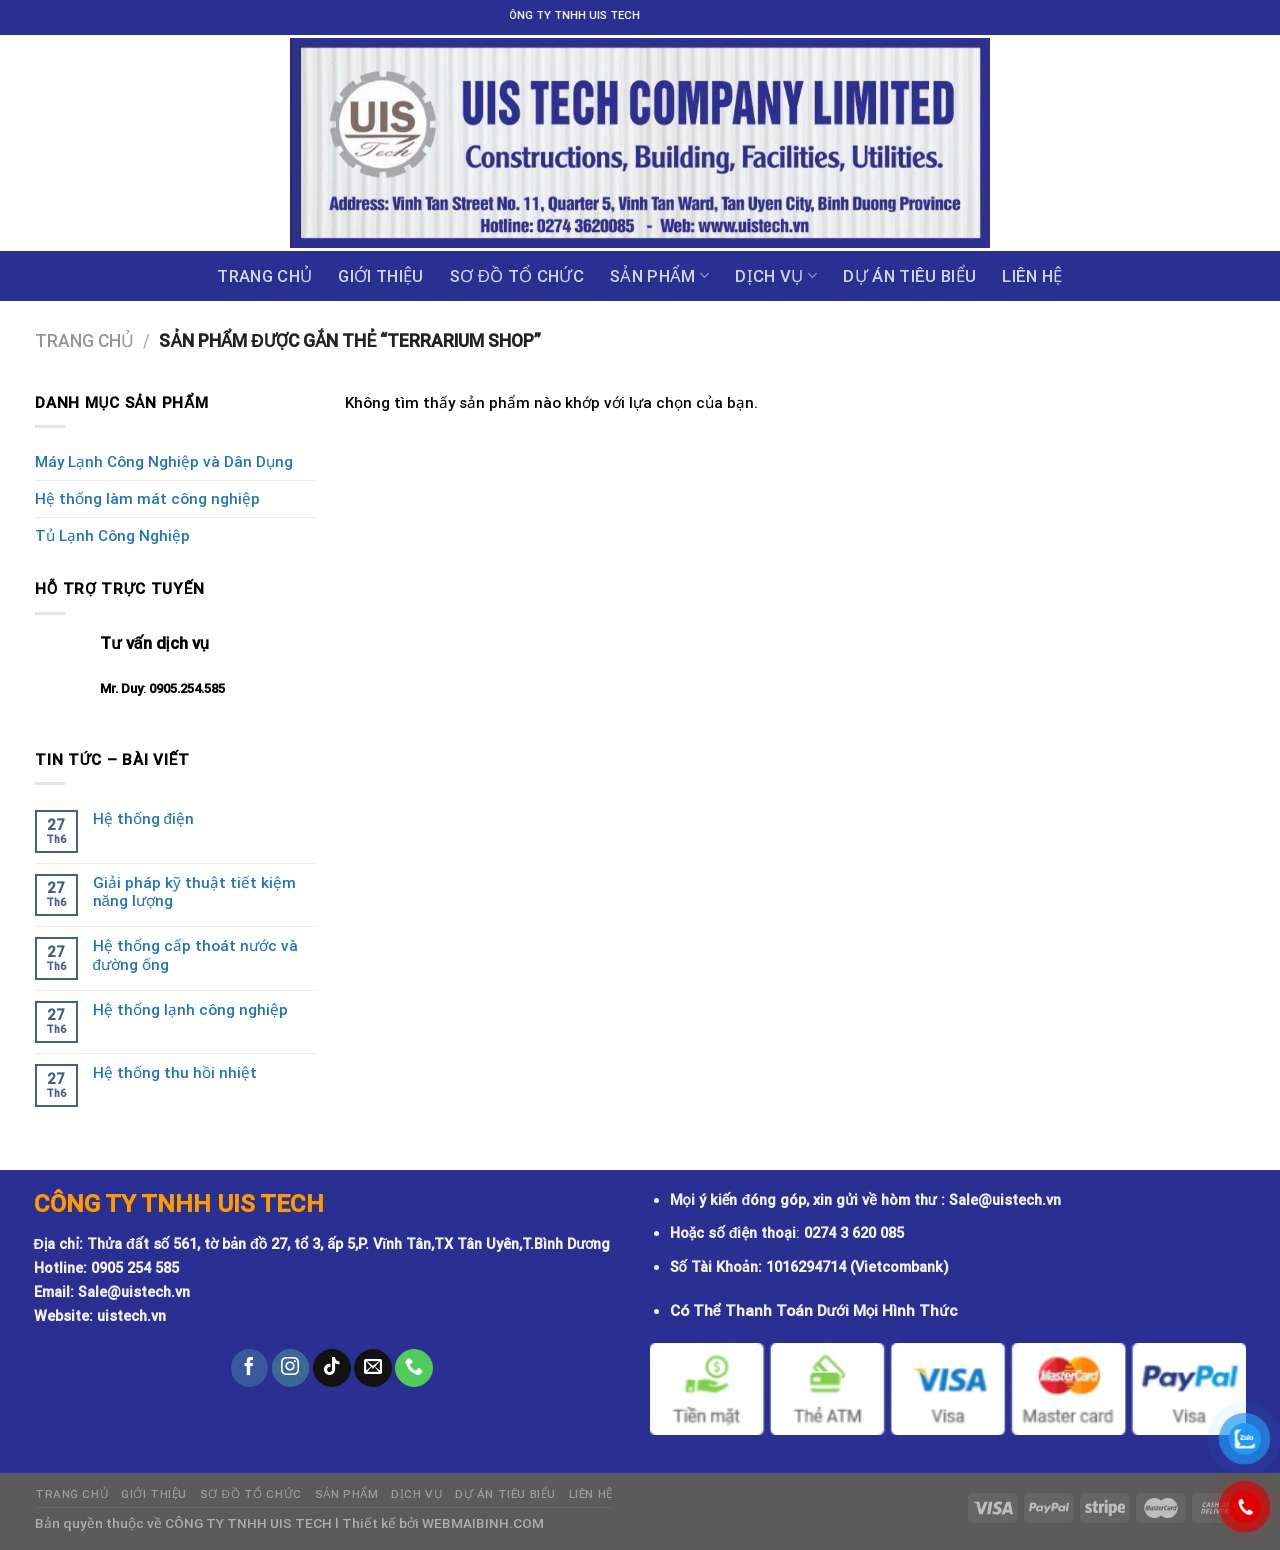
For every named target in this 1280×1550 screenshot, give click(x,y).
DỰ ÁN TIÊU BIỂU (909, 276)
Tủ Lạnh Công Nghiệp (112, 536)
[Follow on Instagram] (291, 1368)
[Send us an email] (373, 1368)
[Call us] (414, 1368)
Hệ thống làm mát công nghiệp (147, 499)
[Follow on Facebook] (250, 1368)
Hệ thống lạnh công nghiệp (190, 1010)
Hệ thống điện (143, 819)
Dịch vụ (776, 276)
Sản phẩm (659, 276)
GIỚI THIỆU (380, 276)
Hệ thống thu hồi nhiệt (175, 1073)
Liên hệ (1032, 276)
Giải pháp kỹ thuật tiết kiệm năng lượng (194, 892)
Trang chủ (264, 276)
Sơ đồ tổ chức (517, 276)
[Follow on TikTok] (332, 1368)
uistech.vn (131, 1316)
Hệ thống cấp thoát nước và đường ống (195, 955)
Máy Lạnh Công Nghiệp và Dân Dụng (164, 462)
